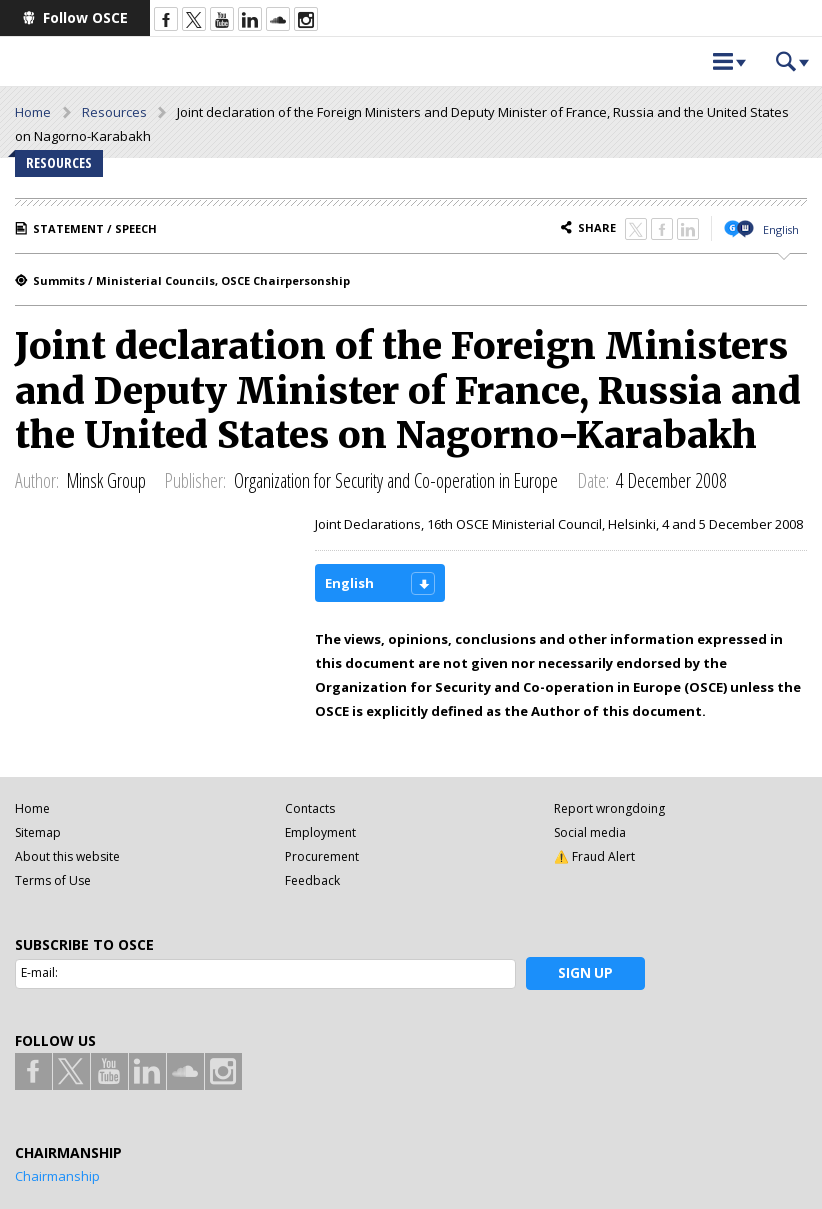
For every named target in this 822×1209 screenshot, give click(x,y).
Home (33, 112)
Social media (590, 832)
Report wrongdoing (609, 808)
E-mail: (39, 972)
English (781, 229)
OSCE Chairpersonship (285, 280)
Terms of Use (53, 880)
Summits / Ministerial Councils (124, 280)
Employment (320, 832)
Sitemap (38, 832)
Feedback (312, 880)
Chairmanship (57, 1176)
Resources (114, 112)
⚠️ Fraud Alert (594, 856)
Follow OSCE (85, 17)
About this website (67, 856)
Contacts (310, 808)
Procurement (322, 856)
